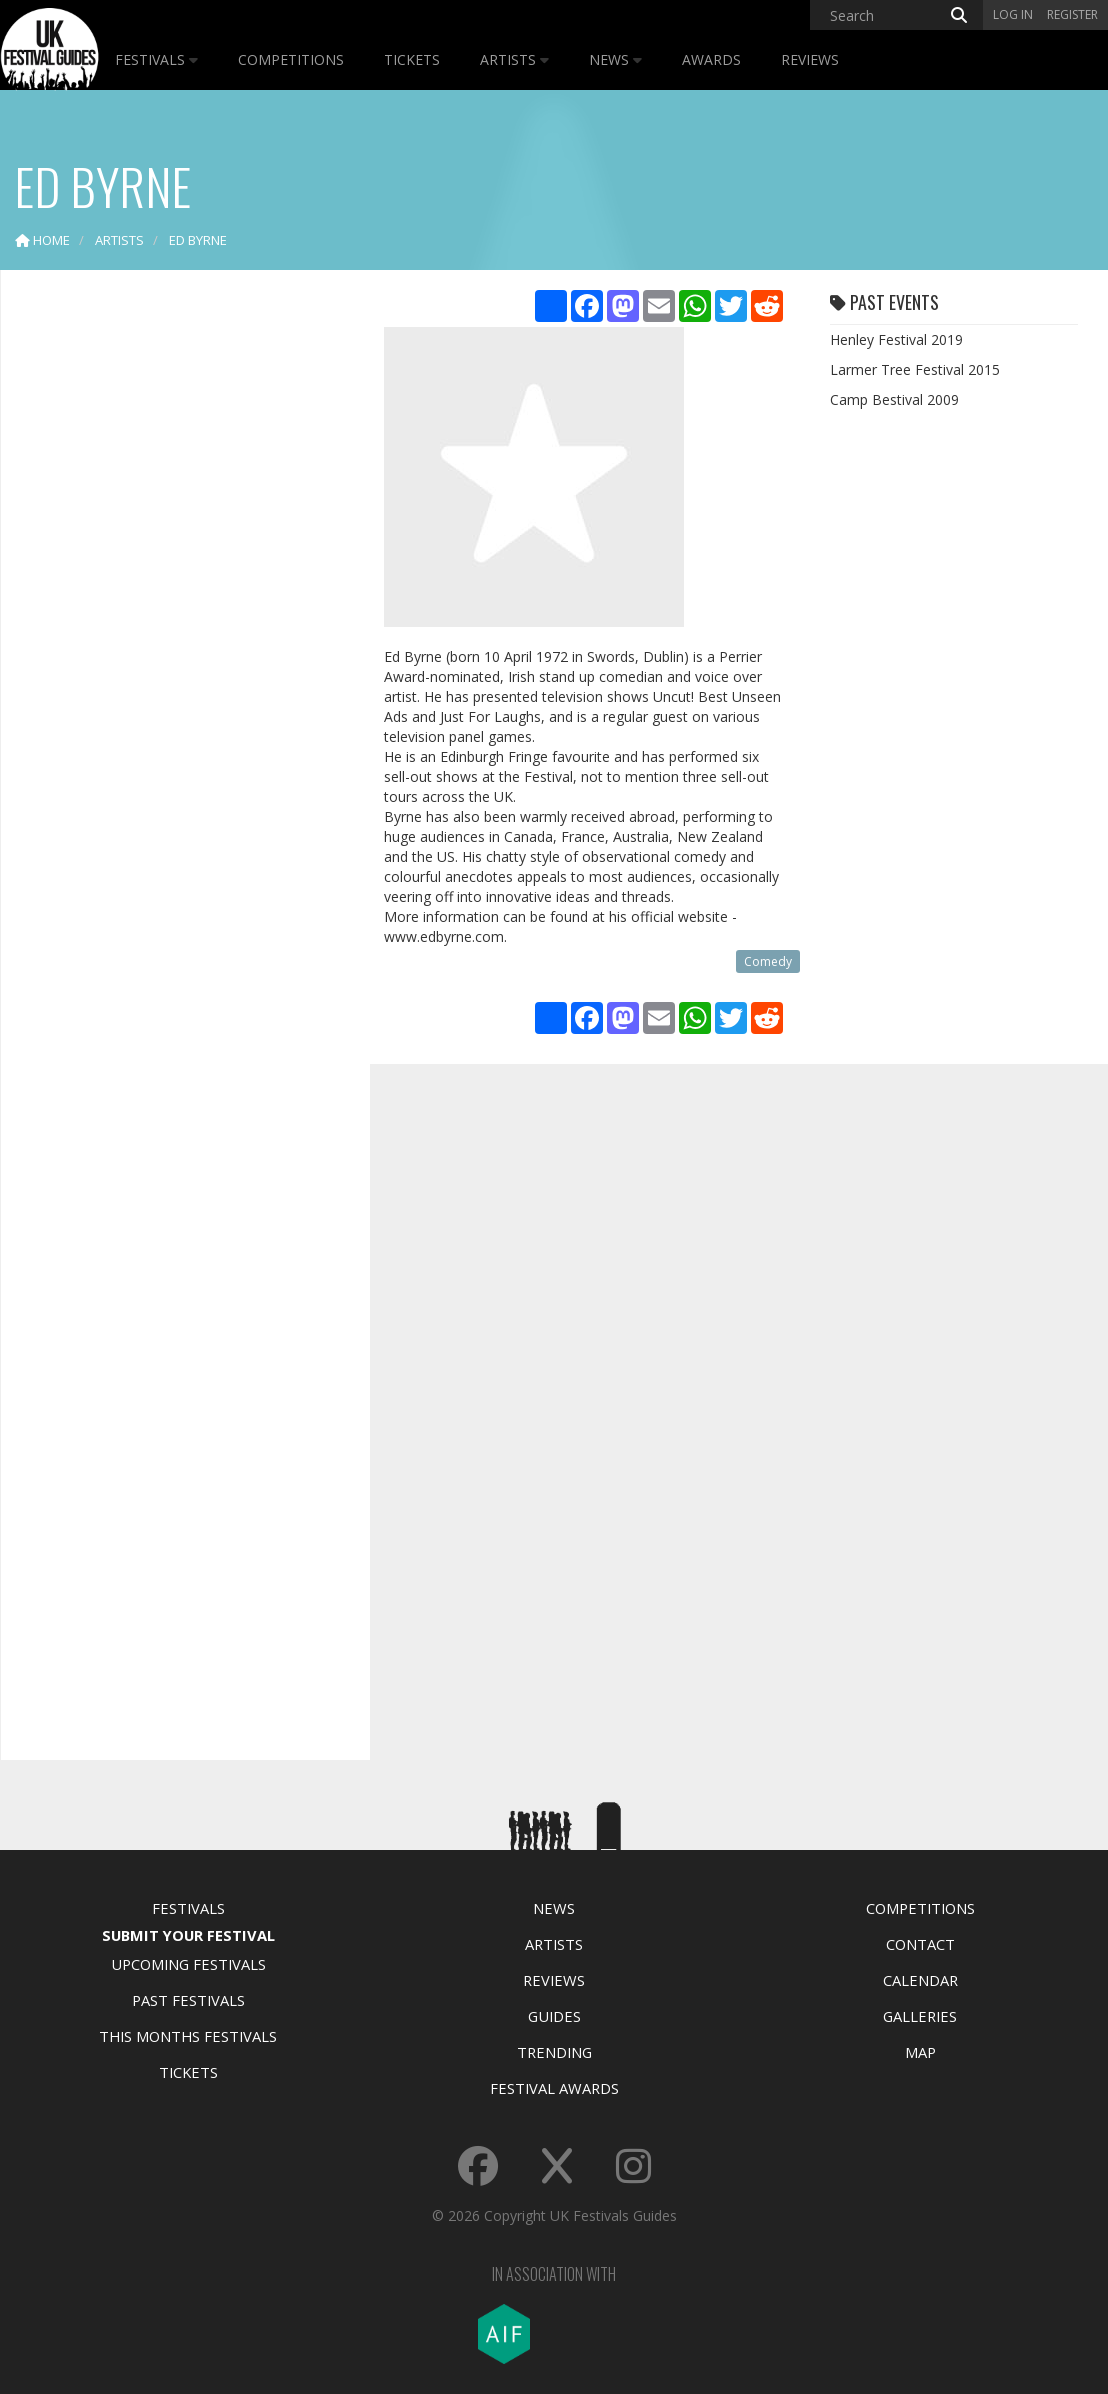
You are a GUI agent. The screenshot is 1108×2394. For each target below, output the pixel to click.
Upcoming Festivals (188, 1964)
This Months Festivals (188, 2036)
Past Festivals (188, 2000)
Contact (920, 1944)
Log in (1013, 14)
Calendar (920, 1980)
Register (1072, 14)
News (615, 59)
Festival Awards (554, 2088)
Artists (514, 59)
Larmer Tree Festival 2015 (915, 369)
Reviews (810, 59)
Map (920, 2052)
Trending (554, 2052)
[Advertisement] (171, 600)
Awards (711, 59)
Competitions (291, 59)
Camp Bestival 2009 (894, 399)
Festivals (156, 59)
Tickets (412, 59)
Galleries (920, 2016)
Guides (554, 2016)
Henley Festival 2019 (896, 339)
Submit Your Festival (188, 1935)
